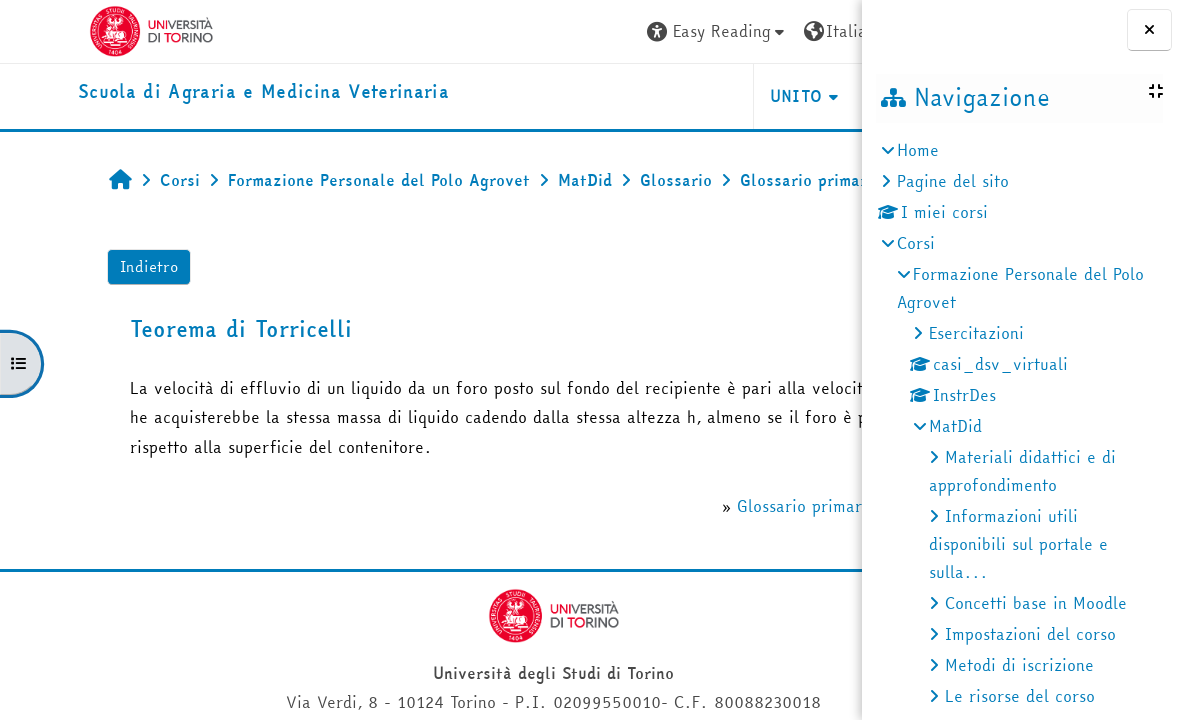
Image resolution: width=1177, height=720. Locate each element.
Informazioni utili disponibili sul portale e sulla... (1018, 544)
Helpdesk (740, 96)
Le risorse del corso (1020, 696)
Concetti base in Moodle (1036, 603)
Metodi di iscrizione (1019, 665)
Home (918, 150)
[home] (189, 92)
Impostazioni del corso (1030, 634)
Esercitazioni (976, 333)
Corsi (916, 243)
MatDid (955, 426)
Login (810, 31)
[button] (546, 31)
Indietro (85, 310)
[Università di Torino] (77, 29)
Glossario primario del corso (671, 609)
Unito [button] (624, 96)
